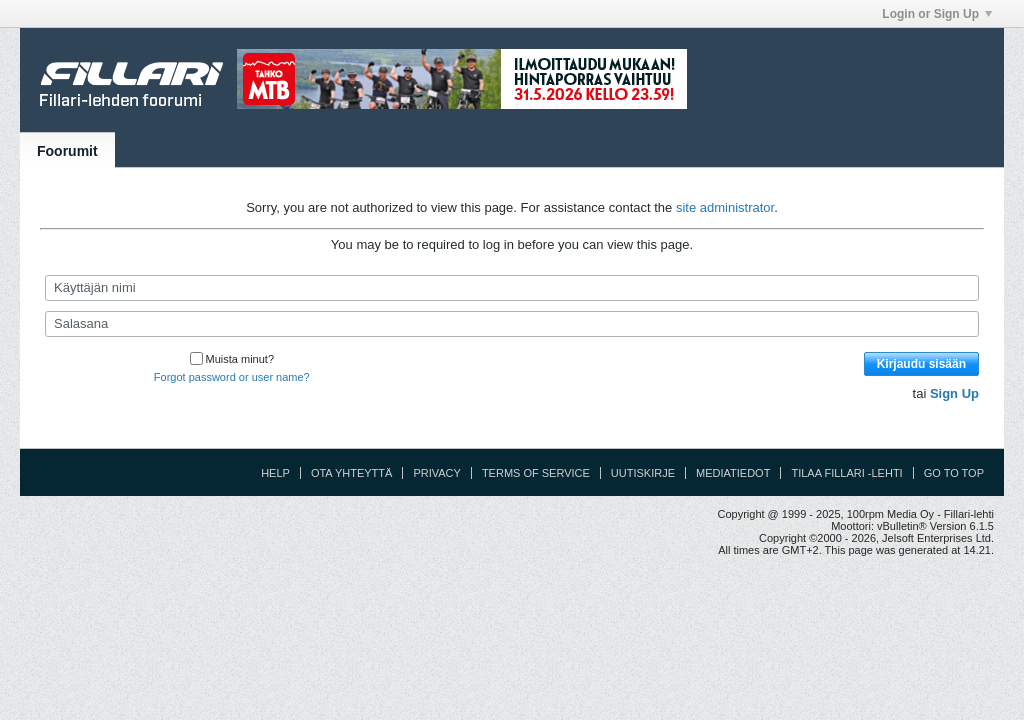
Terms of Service (536, 473)
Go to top (954, 473)
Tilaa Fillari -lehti (846, 473)
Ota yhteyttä (352, 473)
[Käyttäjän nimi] (512, 288)
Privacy (436, 473)
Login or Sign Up (937, 14)
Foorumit (67, 151)
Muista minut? (232, 359)
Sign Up (954, 393)
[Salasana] (512, 324)
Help (275, 473)
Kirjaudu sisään (921, 364)
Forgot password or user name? (232, 377)
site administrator (725, 207)
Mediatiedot (733, 473)
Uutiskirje (643, 473)
